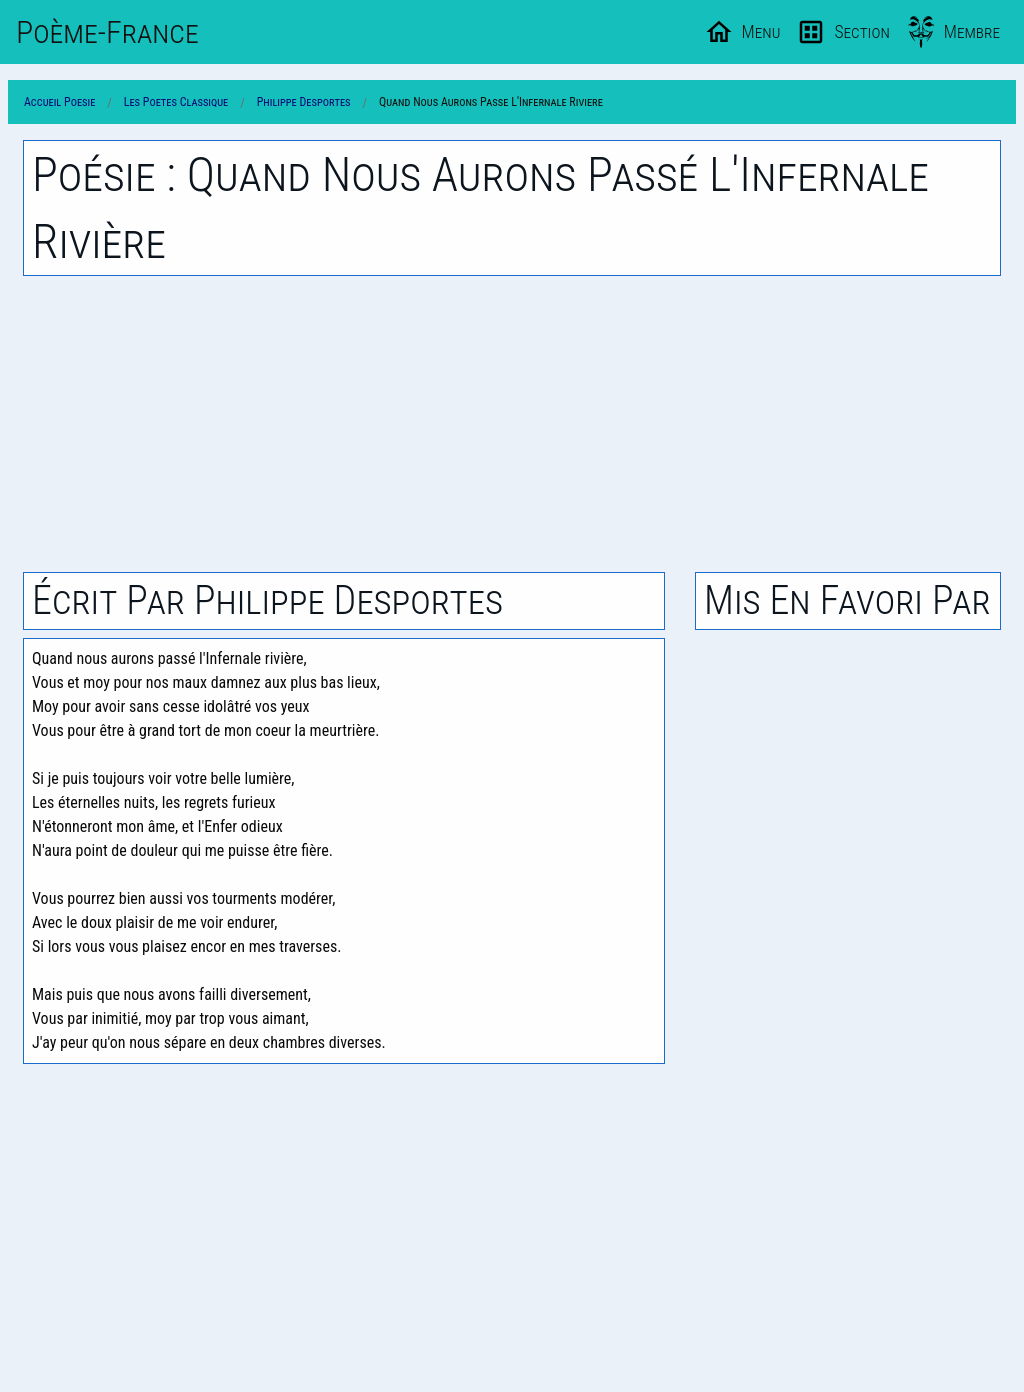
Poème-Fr (107, 32)
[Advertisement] (512, 424)
